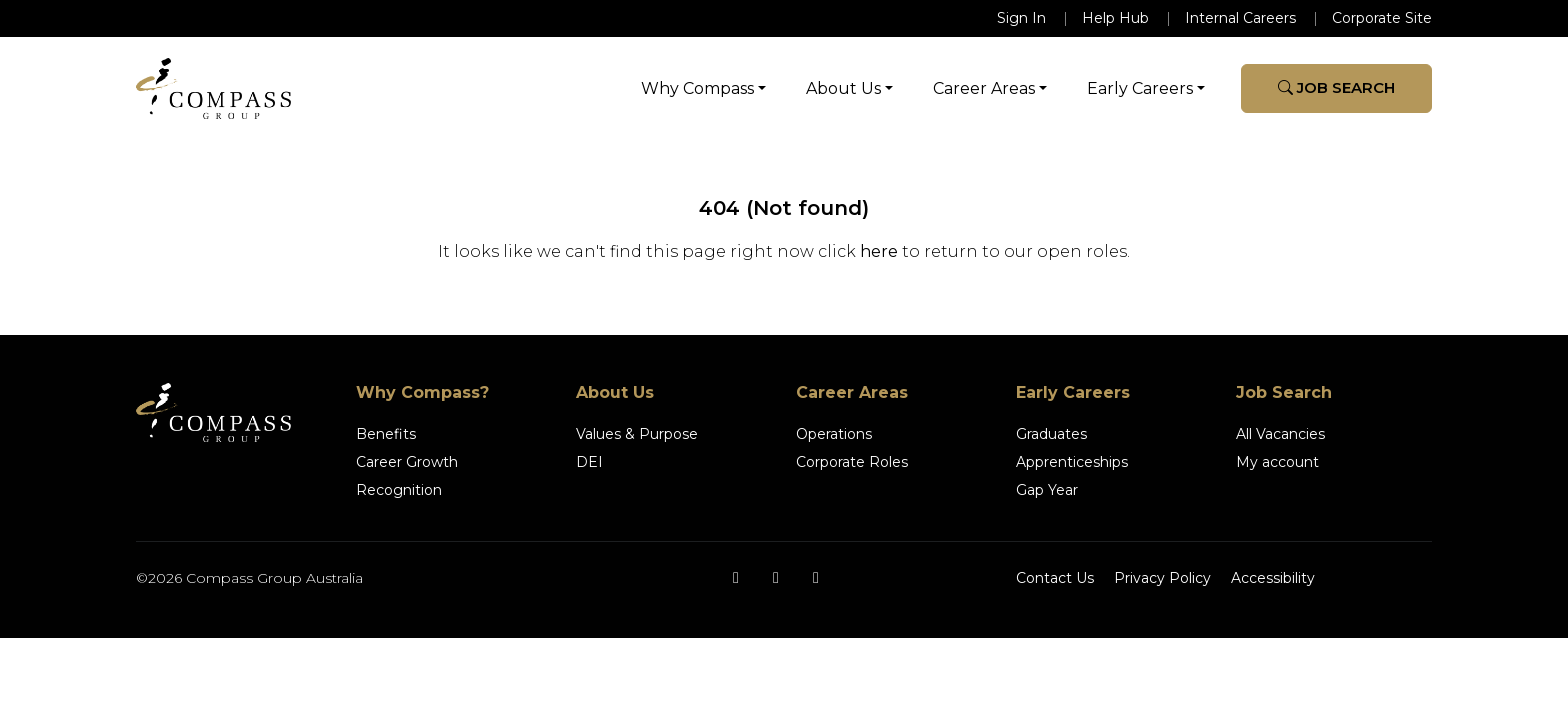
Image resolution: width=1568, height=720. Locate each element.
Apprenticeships (1072, 462)
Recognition (399, 490)
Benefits (386, 434)
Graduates (1051, 434)
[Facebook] (736, 577)
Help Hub (1115, 18)
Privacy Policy (1162, 578)
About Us (843, 88)
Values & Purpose (637, 434)
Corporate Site (1382, 18)
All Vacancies (1280, 434)
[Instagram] (776, 577)
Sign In (1021, 18)
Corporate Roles (852, 462)
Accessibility (1273, 578)
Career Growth (407, 462)
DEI (589, 462)
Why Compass (697, 88)
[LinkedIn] (816, 577)
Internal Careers (1240, 18)
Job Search (1336, 87)
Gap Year (1047, 490)
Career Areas (984, 88)
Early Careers (1140, 88)
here (879, 251)
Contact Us (1055, 578)
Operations (834, 434)
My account (1277, 462)
